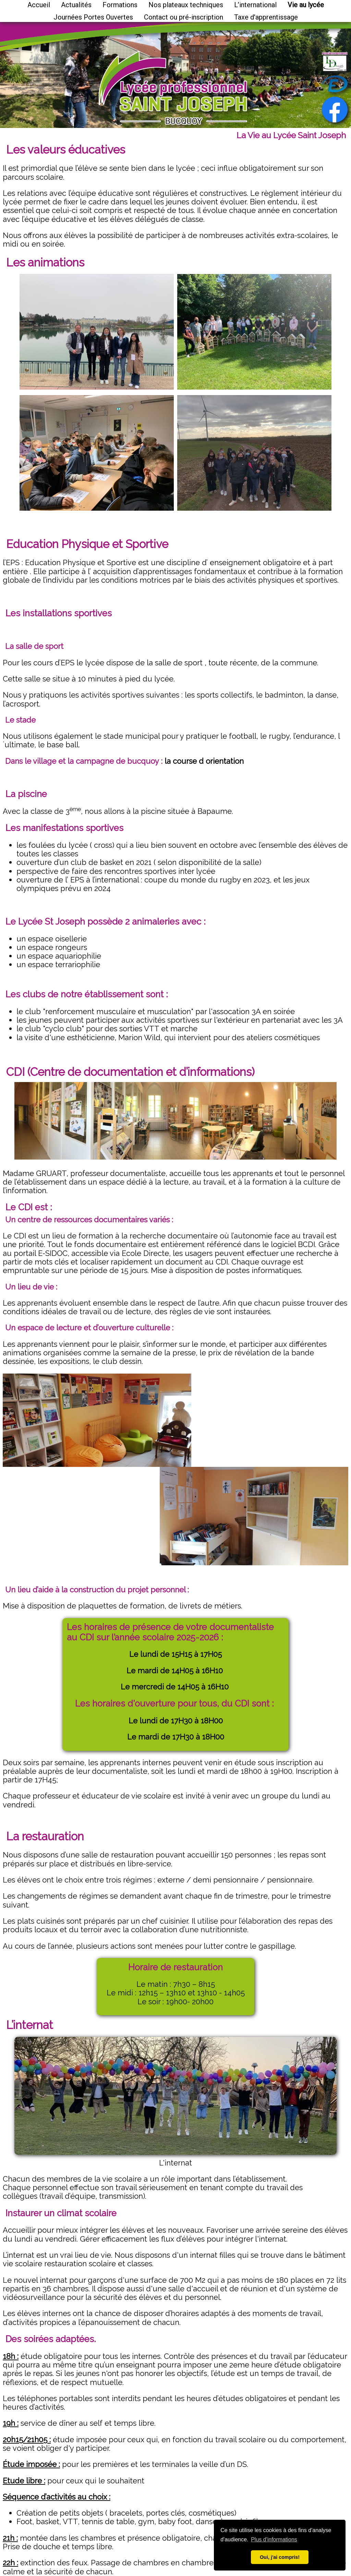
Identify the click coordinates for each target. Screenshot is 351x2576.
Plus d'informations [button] (274, 2539)
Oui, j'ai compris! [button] (280, 2557)
